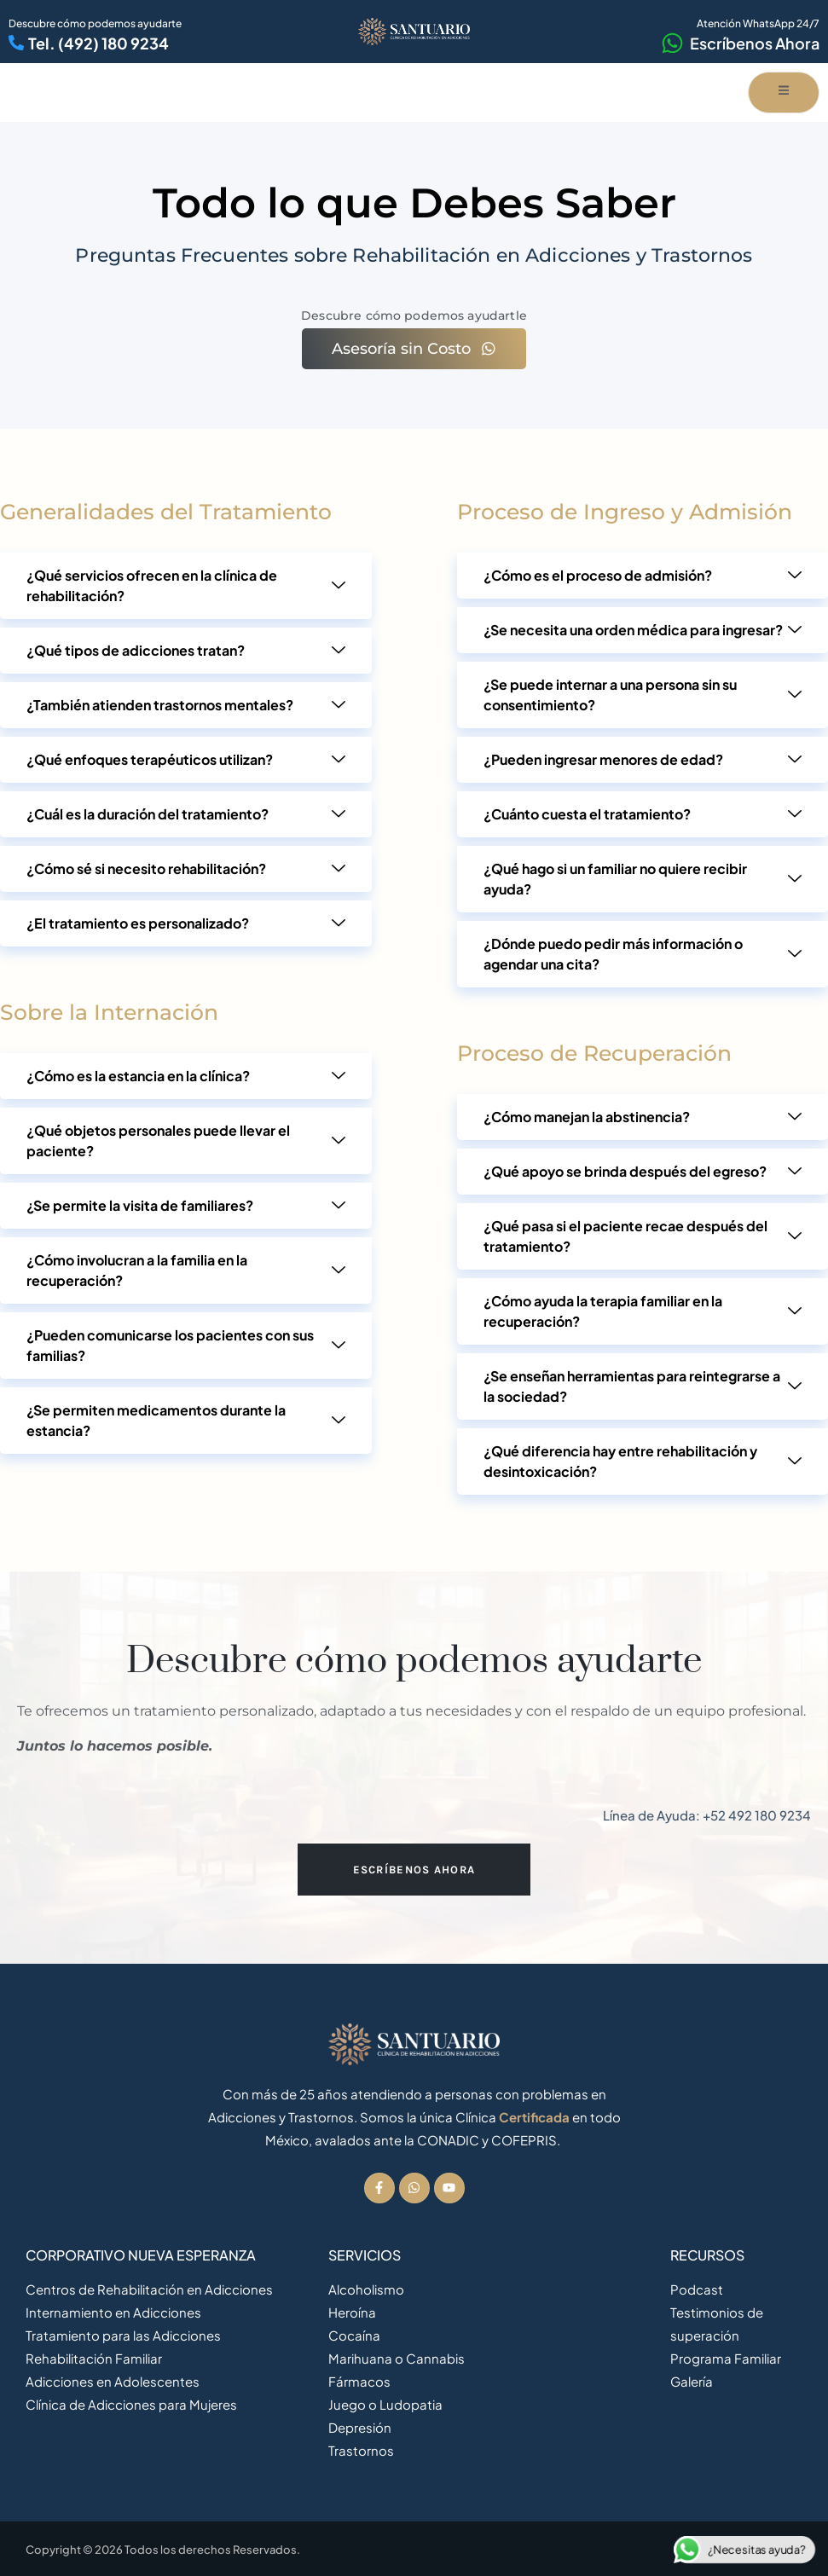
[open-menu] (783, 92)
